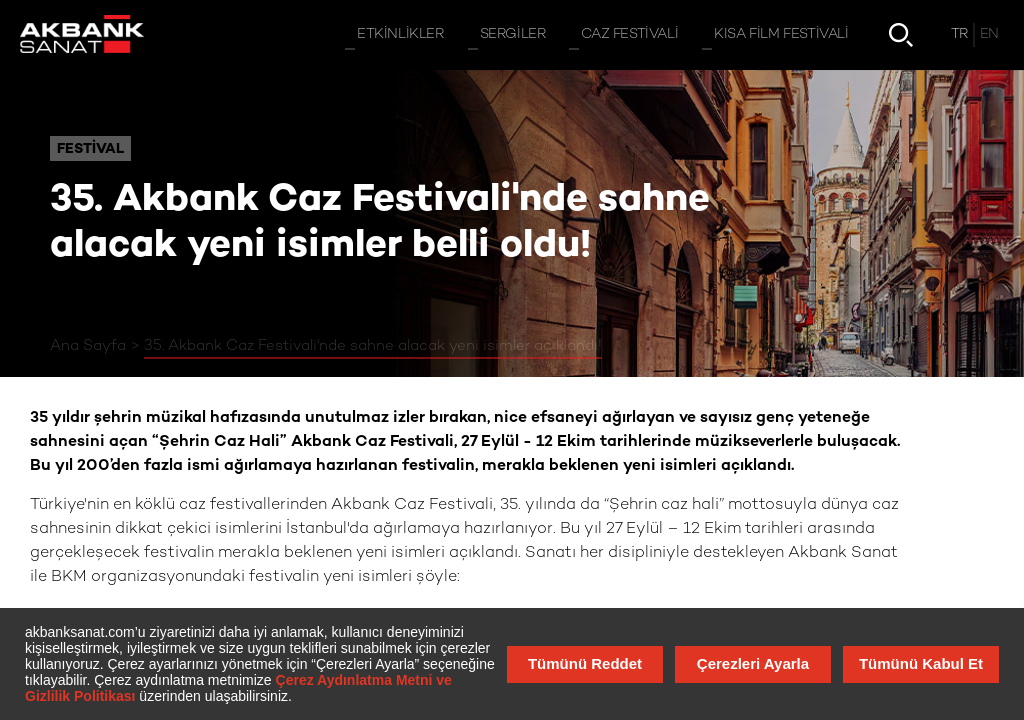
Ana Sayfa (88, 346)
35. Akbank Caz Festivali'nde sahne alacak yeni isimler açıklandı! (373, 346)
